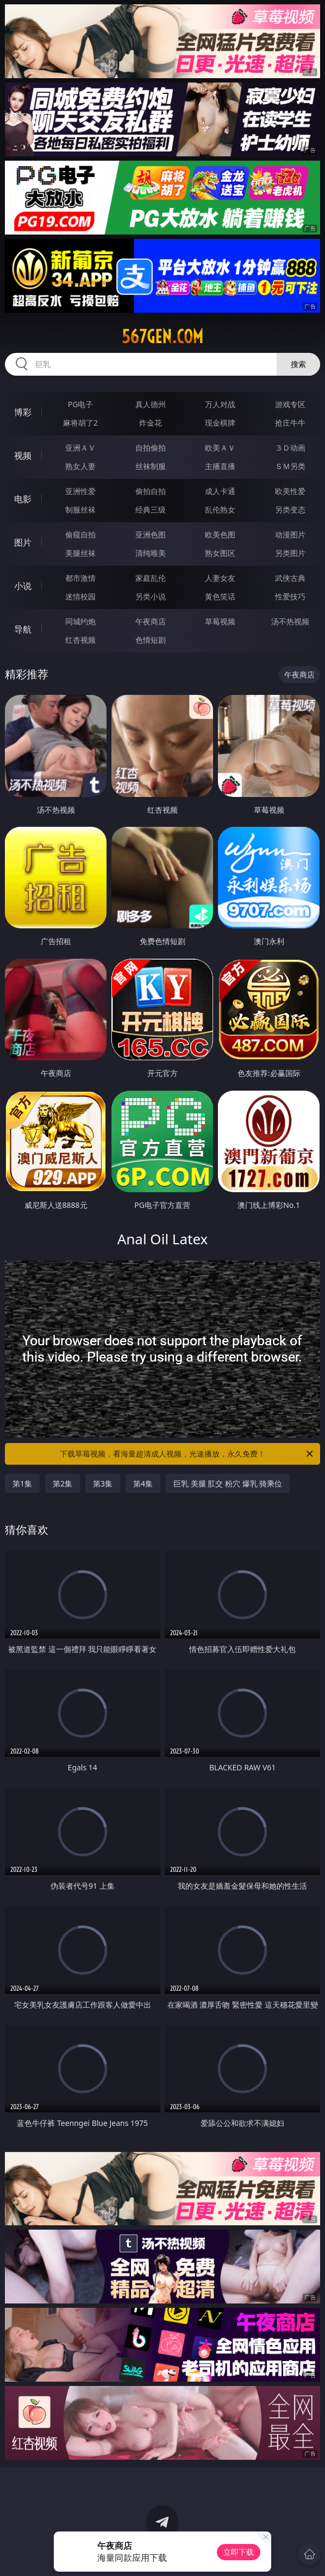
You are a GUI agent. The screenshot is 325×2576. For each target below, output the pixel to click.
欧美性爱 (290, 491)
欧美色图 (220, 534)
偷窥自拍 (80, 534)
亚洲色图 (150, 534)
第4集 (143, 1483)
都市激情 (80, 578)
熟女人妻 (80, 466)
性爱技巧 (290, 596)
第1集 (22, 1483)
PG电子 (80, 404)
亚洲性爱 (80, 491)
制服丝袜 (80, 509)
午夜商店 (150, 621)
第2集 (62, 1483)
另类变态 (290, 509)
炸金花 (150, 422)
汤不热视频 (290, 621)
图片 (23, 542)
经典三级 (150, 509)
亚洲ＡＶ (80, 447)
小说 (23, 586)
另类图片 (290, 553)
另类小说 (150, 596)
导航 (23, 629)
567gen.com (162, 336)
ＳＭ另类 (290, 466)
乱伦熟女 (220, 509)
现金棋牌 (220, 422)
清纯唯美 (150, 553)
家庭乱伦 (150, 578)
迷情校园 (80, 596)
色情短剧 (150, 640)
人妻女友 (220, 578)
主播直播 (220, 466)
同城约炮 (80, 621)
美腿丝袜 (80, 553)
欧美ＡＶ (220, 447)
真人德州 (150, 404)
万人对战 (220, 404)
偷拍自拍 (150, 491)
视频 (23, 455)
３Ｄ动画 (290, 447)
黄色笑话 (220, 596)
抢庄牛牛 (290, 422)
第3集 (102, 1483)
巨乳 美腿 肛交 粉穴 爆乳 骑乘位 (227, 1483)
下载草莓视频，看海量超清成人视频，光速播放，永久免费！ (187, 1453)
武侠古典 (290, 578)
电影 (23, 499)
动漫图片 (290, 534)
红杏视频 (80, 640)
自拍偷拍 (150, 447)
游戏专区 (290, 404)
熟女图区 (220, 553)
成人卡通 (220, 491)
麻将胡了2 (80, 422)
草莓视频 (220, 621)
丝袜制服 (150, 466)
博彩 (23, 412)
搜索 (298, 364)
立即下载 (238, 2552)
